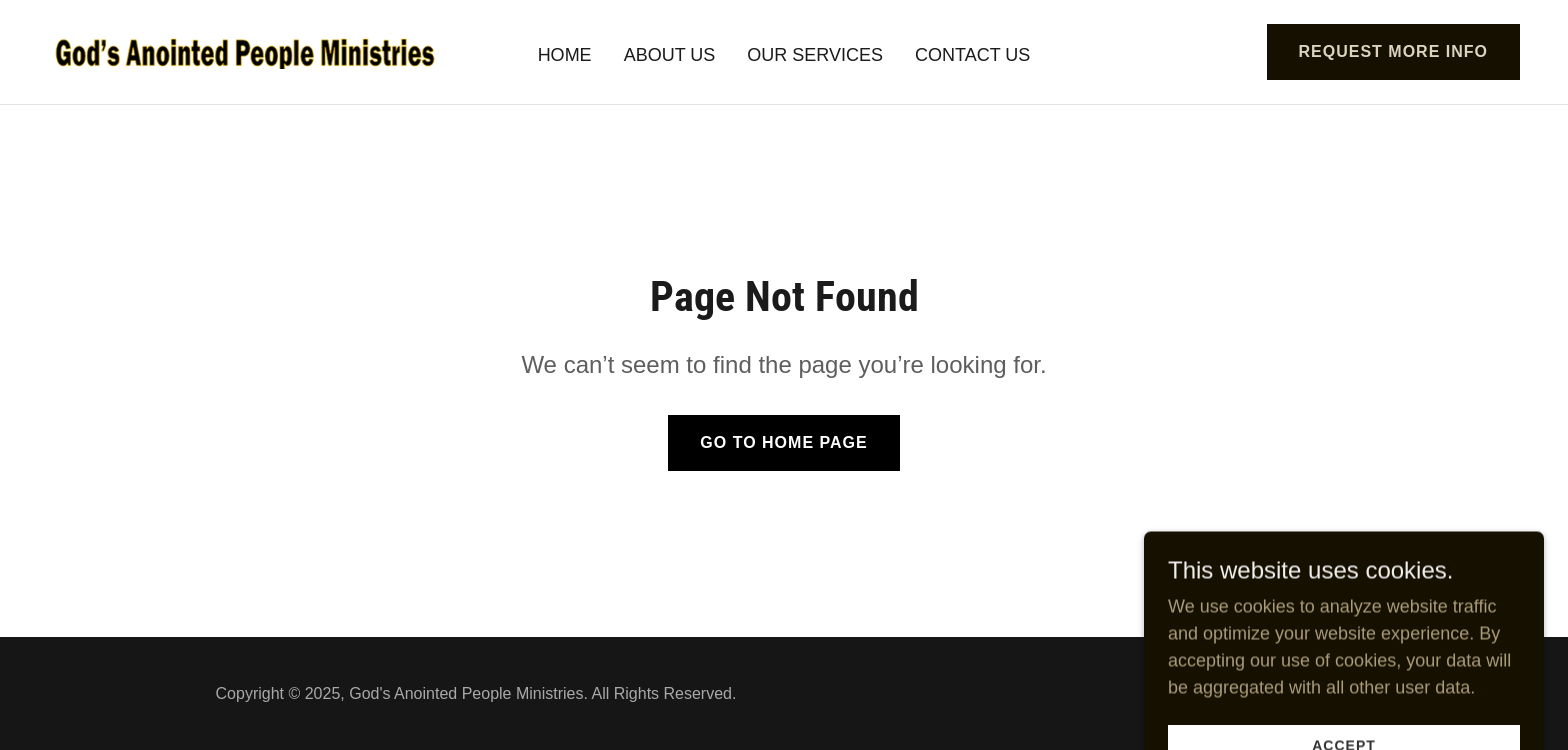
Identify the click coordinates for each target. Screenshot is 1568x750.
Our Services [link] (815, 55)
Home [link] (565, 55)
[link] (245, 51)
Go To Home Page (783, 442)
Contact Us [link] (972, 55)
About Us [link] (670, 55)
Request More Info (1393, 51)
